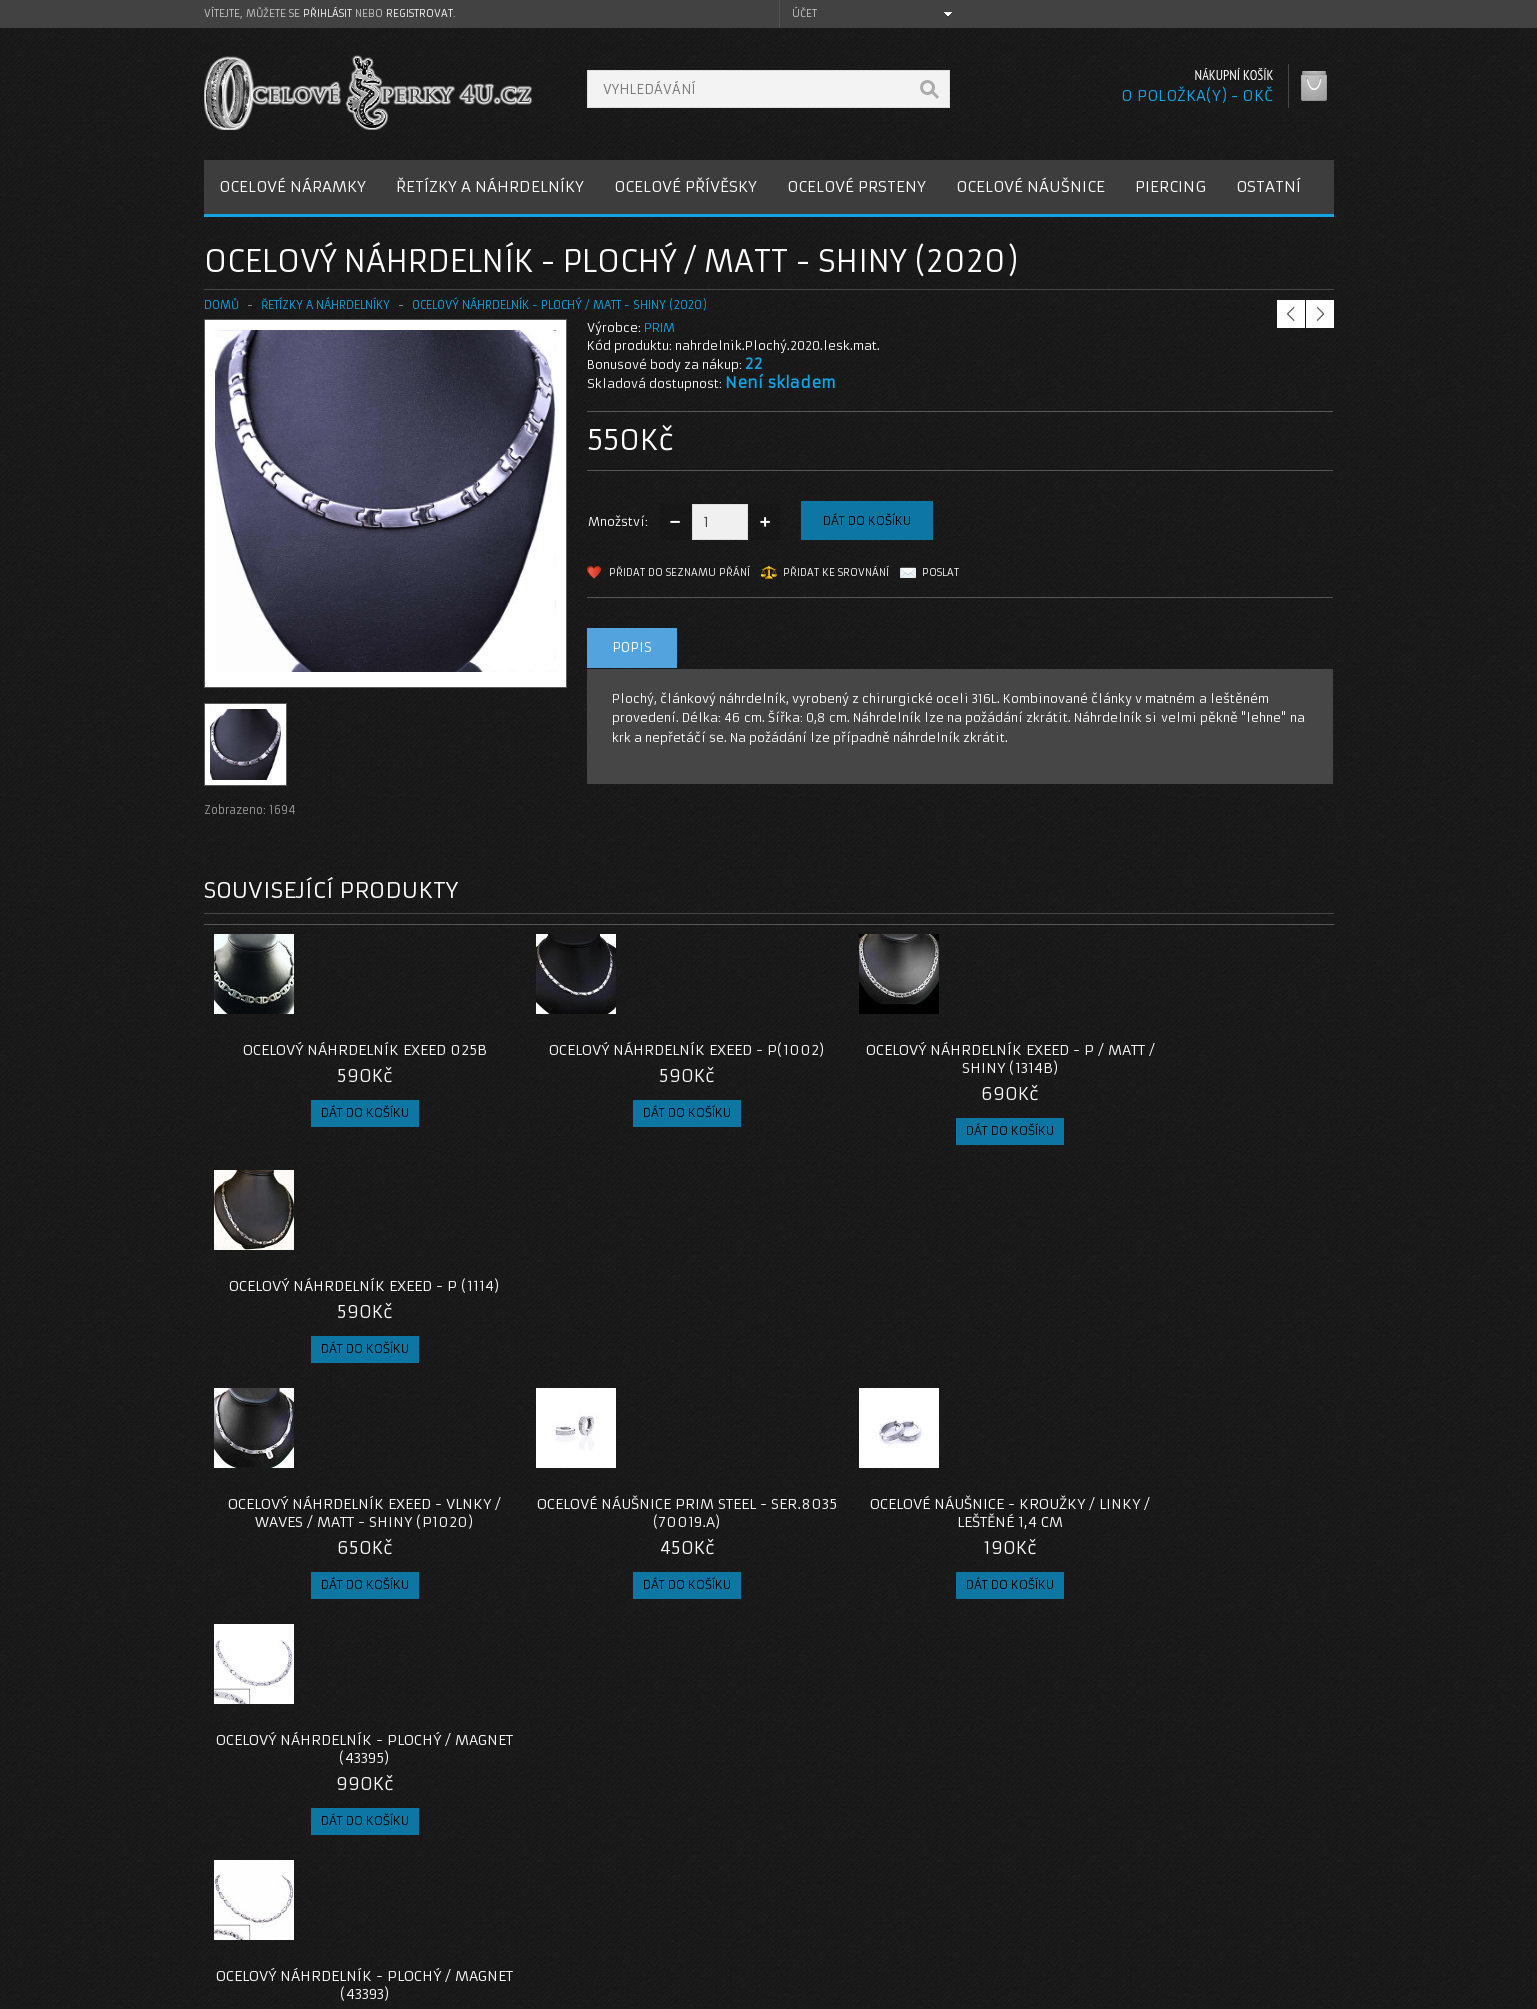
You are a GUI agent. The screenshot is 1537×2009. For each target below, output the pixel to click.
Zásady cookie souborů (293, 1929)
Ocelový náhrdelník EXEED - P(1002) (627, 1059)
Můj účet (1014, 1857)
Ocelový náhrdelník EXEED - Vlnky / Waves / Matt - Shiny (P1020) (345, 1304)
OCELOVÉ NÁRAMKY (292, 186)
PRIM (659, 327)
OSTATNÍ (1268, 186)
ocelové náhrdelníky (358, 1713)
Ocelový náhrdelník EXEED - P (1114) (1192, 1059)
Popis (632, 647)
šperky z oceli (842, 1713)
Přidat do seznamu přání (679, 572)
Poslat (940, 572)
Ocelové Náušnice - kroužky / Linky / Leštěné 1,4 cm (909, 1295)
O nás (238, 1857)
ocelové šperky (945, 1713)
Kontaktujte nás (653, 1857)
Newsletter (1022, 1929)
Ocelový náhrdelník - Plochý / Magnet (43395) (1192, 1295)
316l (771, 1713)
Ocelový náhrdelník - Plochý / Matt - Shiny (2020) (559, 305)
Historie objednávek (1051, 1881)
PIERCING (1170, 186)
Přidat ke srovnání (836, 572)
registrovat (419, 13)
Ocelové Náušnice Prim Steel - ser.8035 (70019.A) (627, 1295)
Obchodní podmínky (282, 1905)
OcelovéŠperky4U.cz (280, 1989)
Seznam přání (1029, 1905)
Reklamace (639, 1881)
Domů (221, 305)
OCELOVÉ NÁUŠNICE (1030, 186)
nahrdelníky (246, 1713)
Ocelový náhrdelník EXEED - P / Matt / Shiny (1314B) (910, 1059)
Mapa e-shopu (649, 1905)
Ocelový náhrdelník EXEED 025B (345, 1050)
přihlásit (327, 13)
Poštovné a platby (277, 1881)
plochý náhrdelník (572, 1713)
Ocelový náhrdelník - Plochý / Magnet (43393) (344, 1549)
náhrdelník (468, 1713)
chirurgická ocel (692, 1713)
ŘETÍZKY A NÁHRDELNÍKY (490, 186)
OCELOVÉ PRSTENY (856, 186)
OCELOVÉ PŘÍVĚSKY (685, 186)
